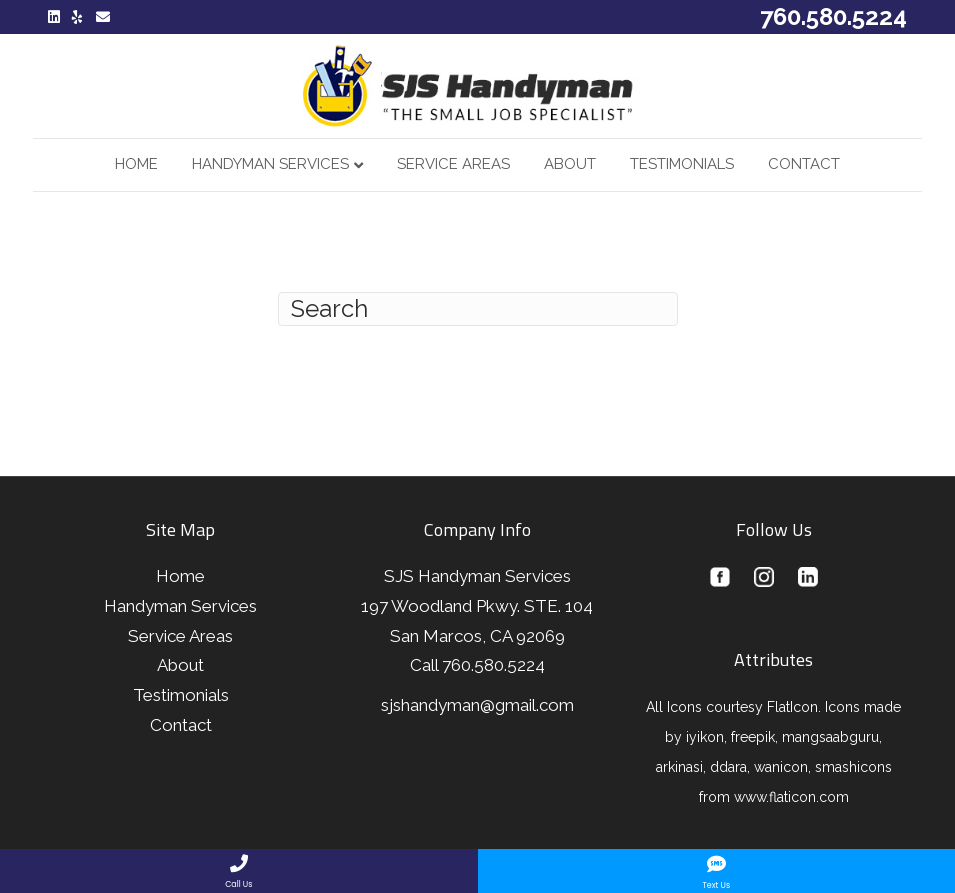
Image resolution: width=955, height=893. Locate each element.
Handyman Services (270, 164)
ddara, (730, 767)
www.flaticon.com (791, 797)
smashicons (853, 767)
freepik (753, 737)
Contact (804, 164)
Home (136, 164)
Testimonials (682, 164)
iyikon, (704, 737)
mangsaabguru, (832, 737)
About (570, 164)
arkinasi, (681, 767)
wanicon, (782, 767)
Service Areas (453, 164)
